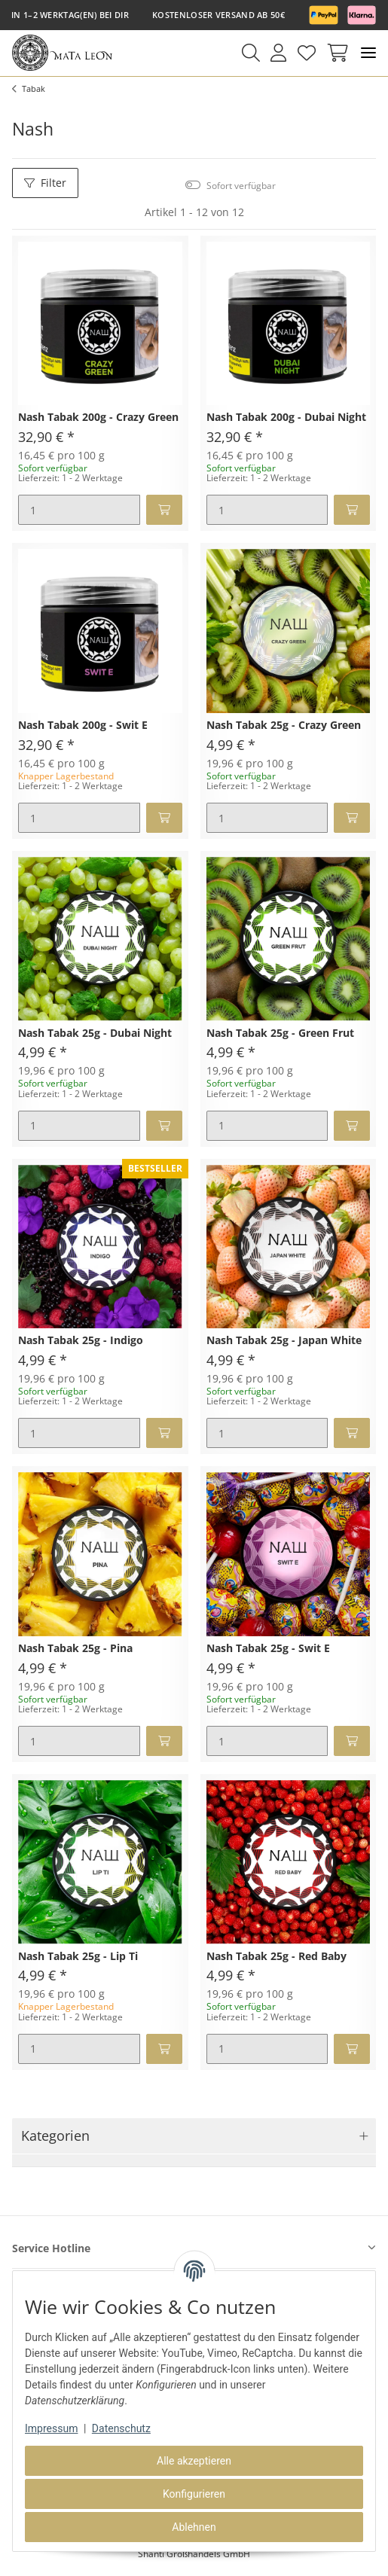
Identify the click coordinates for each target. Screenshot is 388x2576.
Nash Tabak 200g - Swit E (83, 725)
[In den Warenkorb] (164, 510)
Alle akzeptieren (194, 2461)
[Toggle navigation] (368, 53)
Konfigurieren (194, 2494)
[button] (251, 53)
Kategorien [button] (55, 2135)
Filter (45, 182)
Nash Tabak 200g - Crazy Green (98, 417)
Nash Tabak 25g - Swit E (268, 1648)
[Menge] (79, 510)
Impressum (51, 2428)
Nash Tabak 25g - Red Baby (276, 1956)
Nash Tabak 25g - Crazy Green (283, 725)
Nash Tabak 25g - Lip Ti (78, 1956)
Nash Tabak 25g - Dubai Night (95, 1033)
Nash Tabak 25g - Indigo (80, 1340)
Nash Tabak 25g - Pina (75, 1648)
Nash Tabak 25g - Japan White (284, 1340)
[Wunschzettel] (306, 53)
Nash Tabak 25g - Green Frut (280, 1033)
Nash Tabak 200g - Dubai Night (286, 417)
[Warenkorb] (335, 53)
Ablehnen (193, 2527)
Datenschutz (121, 2428)
